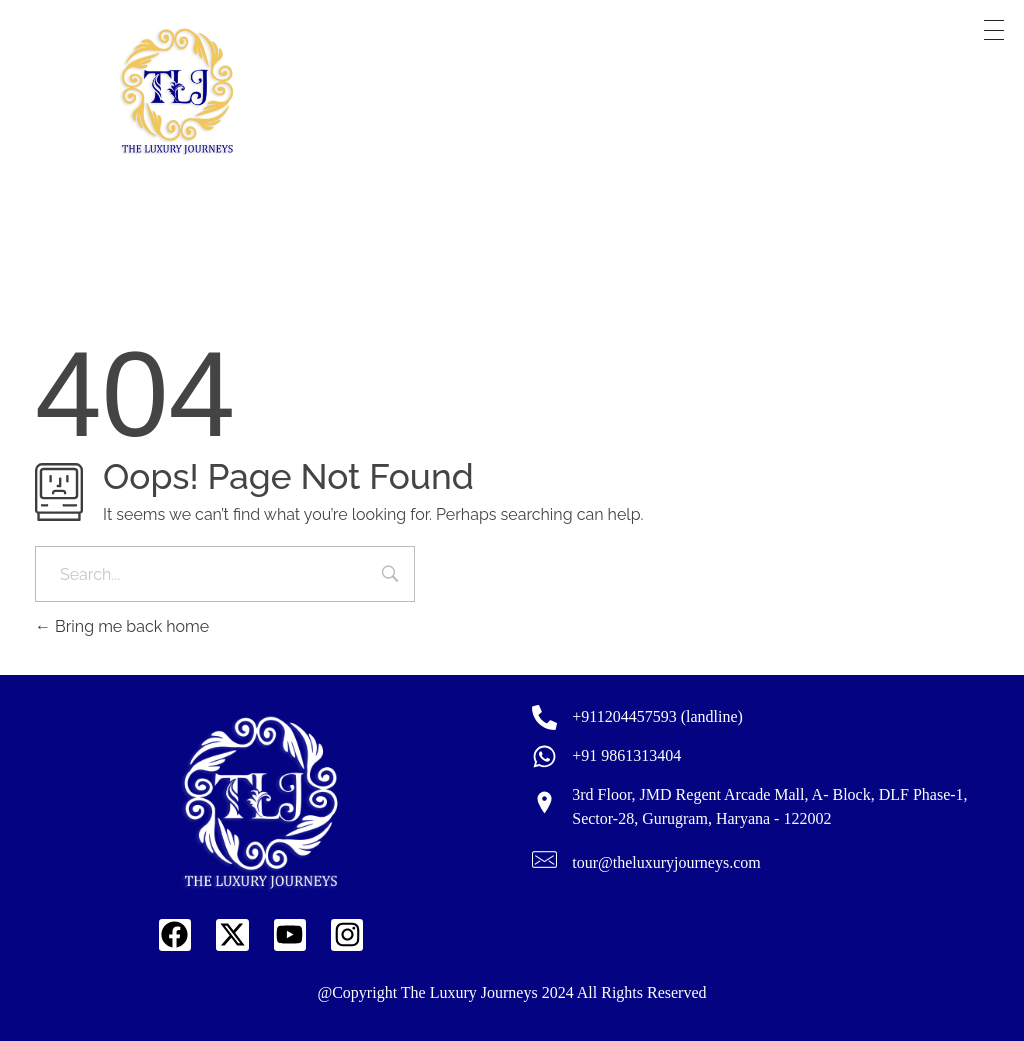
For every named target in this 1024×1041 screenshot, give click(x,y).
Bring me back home (122, 626)
